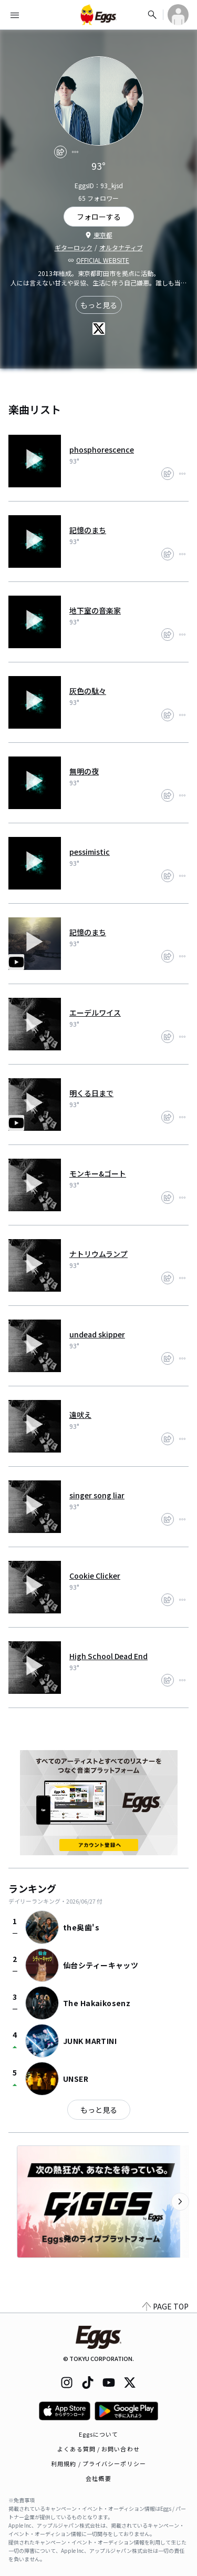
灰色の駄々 (87, 691)
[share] (60, 152)
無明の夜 (84, 771)
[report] (75, 152)
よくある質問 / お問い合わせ (98, 2449)
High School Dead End (108, 1656)
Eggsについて (99, 2434)
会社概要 (98, 2478)
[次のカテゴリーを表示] (180, 2202)
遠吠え (80, 1414)
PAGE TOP (165, 2306)
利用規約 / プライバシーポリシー (98, 2463)
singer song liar (97, 1495)
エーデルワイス (95, 1012)
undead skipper (97, 1334)
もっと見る (98, 305)
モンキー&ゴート (97, 1173)
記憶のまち (87, 530)
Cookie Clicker (94, 1575)
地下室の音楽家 (95, 610)
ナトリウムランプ (98, 1254)
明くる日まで (91, 1093)
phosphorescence (101, 449)
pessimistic (89, 851)
